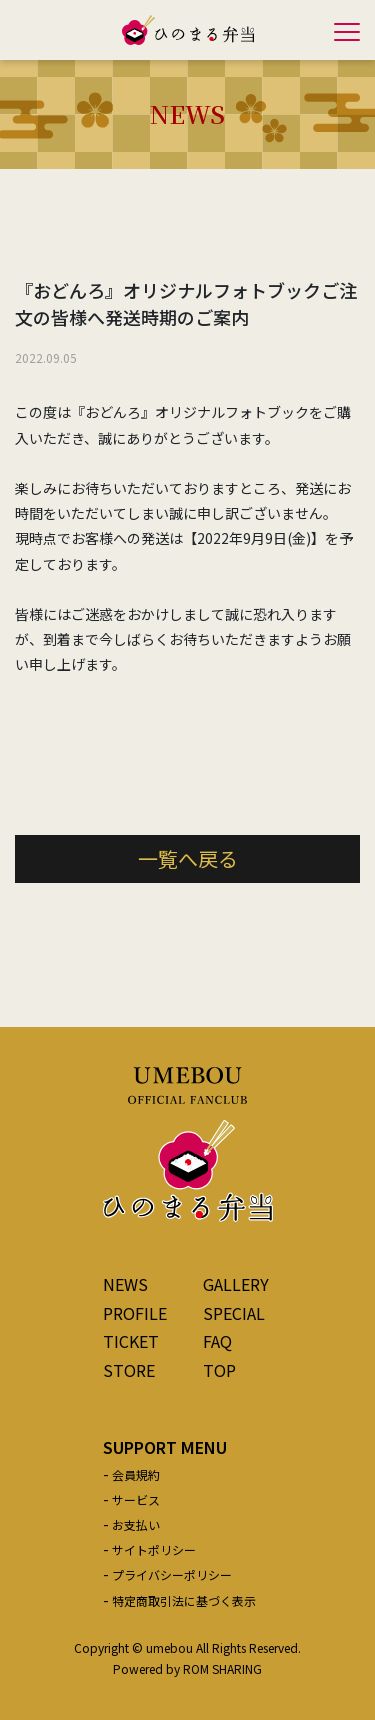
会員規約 (136, 1474)
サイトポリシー (154, 1549)
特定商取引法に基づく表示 (184, 1600)
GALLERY (236, 1284)
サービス (136, 1499)
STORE (129, 1370)
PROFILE (135, 1313)
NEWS (125, 1284)
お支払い (136, 1524)
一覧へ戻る (188, 858)
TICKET (131, 1341)
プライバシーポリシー (172, 1574)
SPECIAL (234, 1313)
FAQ (217, 1341)
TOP (219, 1370)
